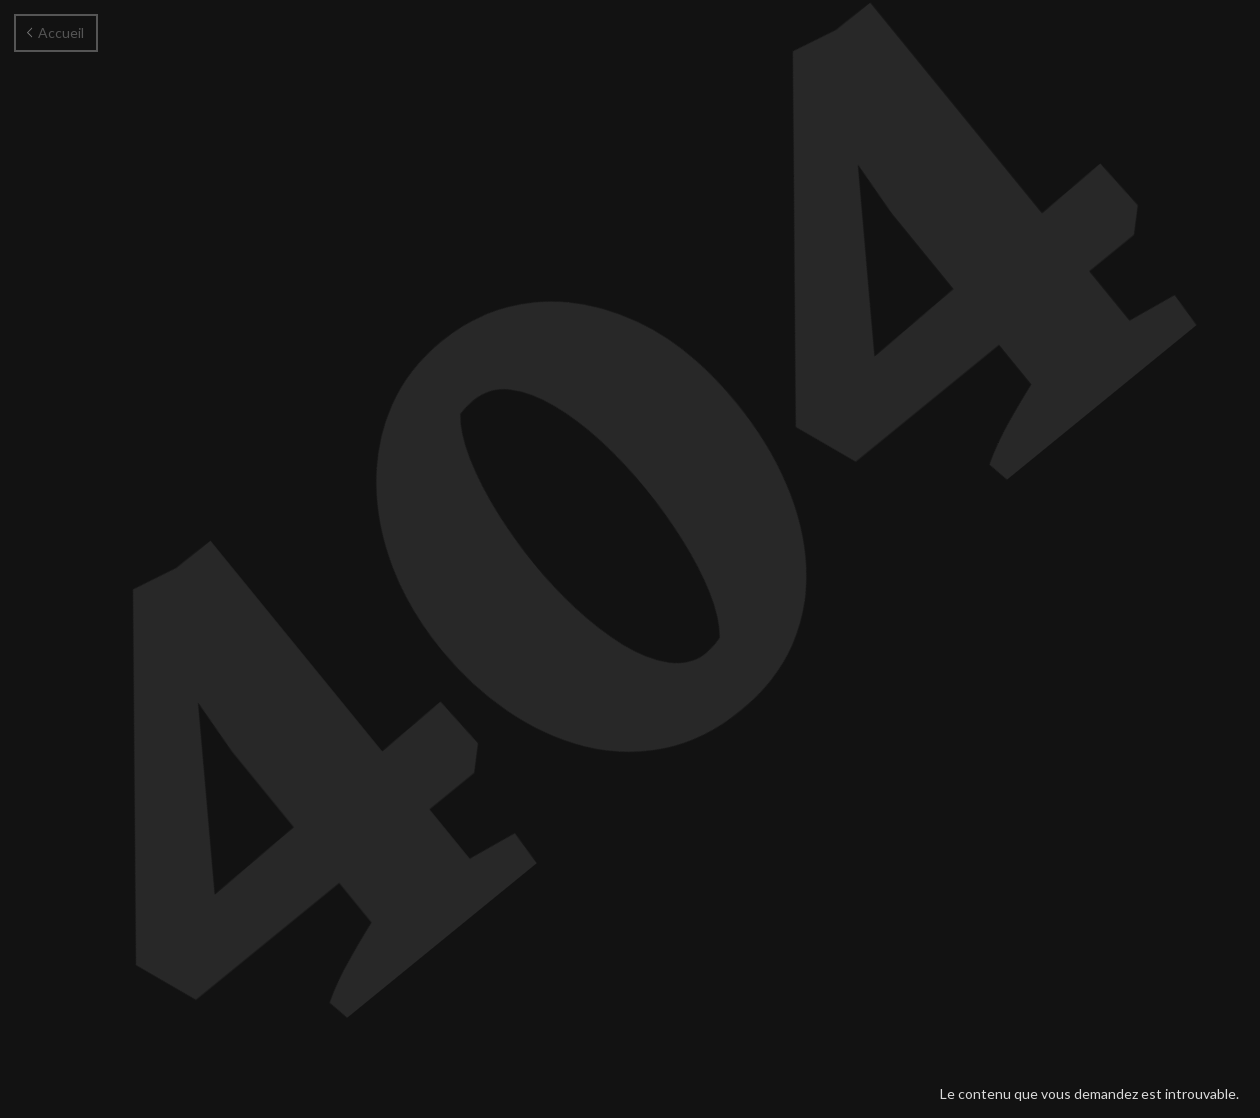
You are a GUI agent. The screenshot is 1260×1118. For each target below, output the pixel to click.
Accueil (55, 32)
